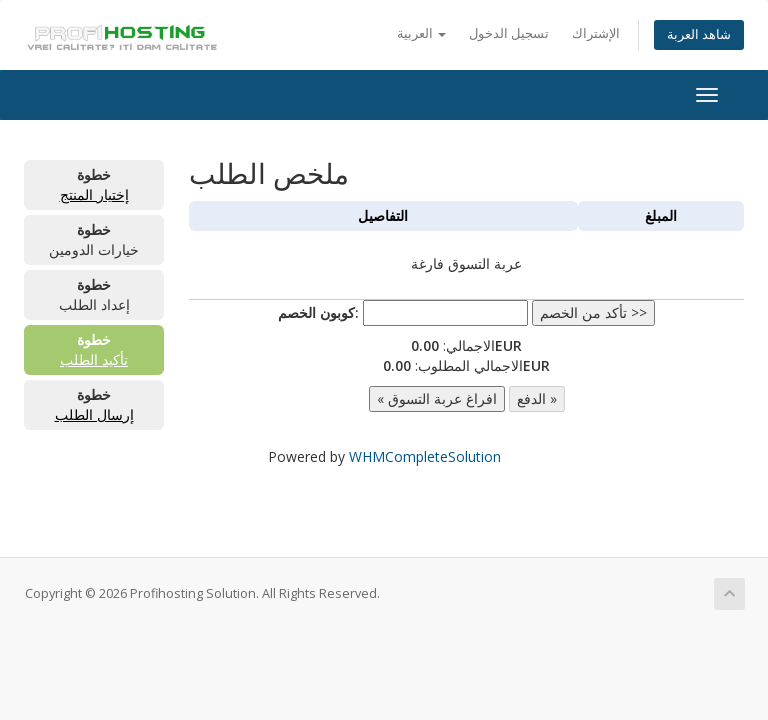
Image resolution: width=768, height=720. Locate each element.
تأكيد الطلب (94, 359)
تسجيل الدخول (509, 33)
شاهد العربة (699, 34)
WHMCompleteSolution (425, 456)
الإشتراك (596, 33)
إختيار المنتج (94, 194)
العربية (421, 33)
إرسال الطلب (94, 414)
